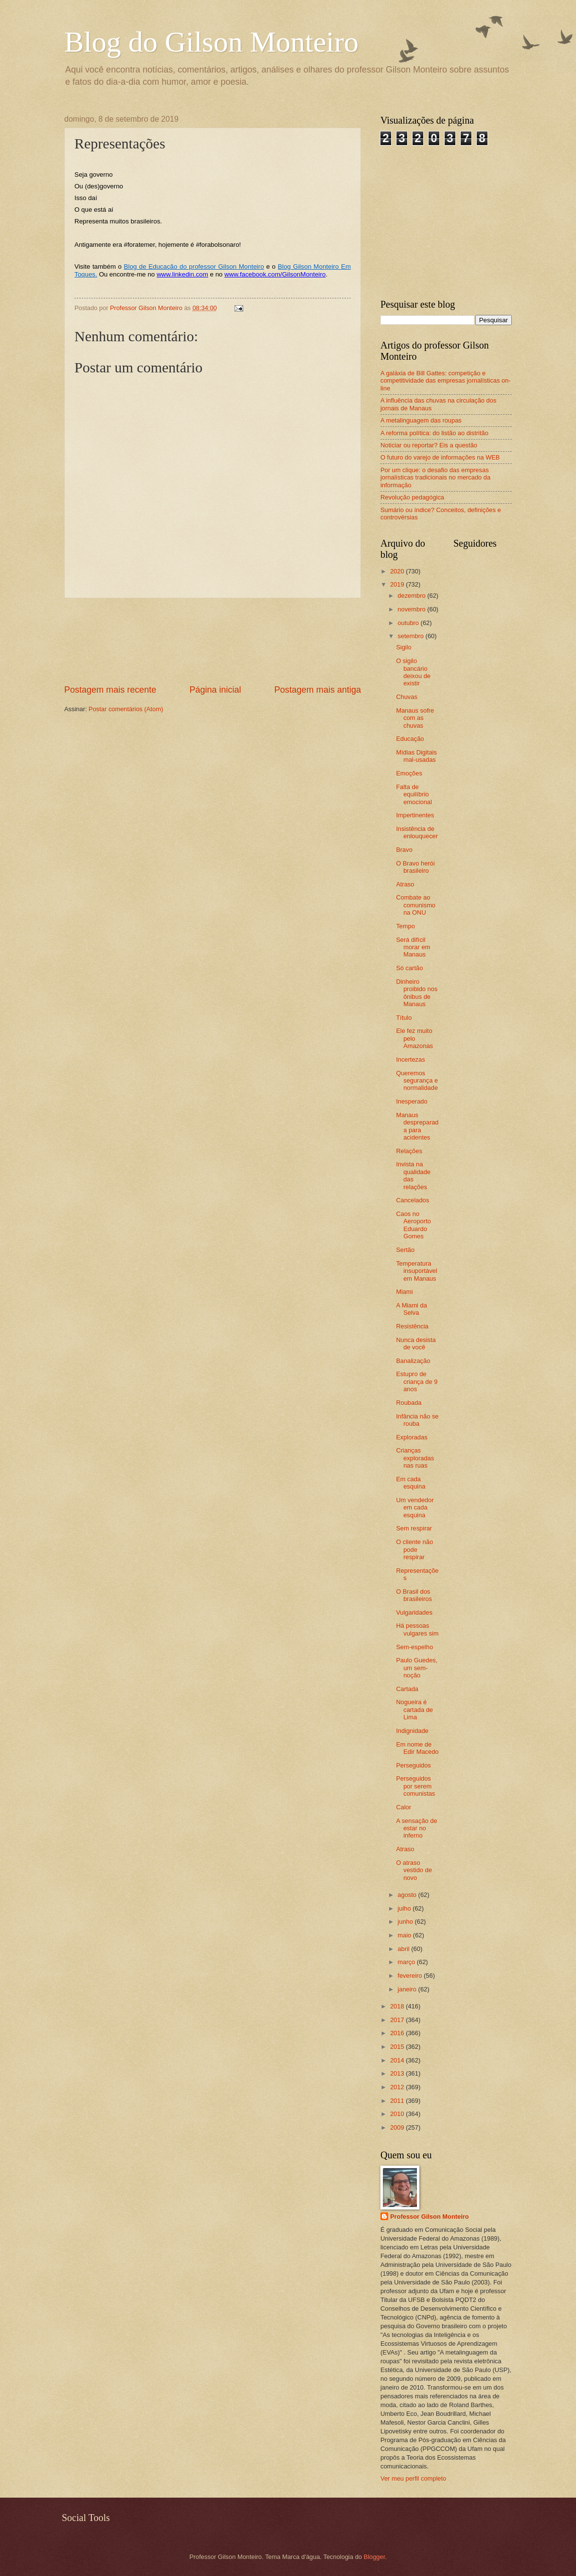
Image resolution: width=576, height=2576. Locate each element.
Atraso (405, 884)
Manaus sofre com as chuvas (415, 718)
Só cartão (409, 968)
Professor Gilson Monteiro (429, 2216)
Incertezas (410, 1059)
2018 (398, 2006)
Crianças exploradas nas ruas (415, 1458)
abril (404, 1948)
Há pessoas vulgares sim (417, 1629)
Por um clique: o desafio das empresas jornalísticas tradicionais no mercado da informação (435, 477)
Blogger (374, 2556)
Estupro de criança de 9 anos (416, 1381)
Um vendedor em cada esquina (414, 1507)
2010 (398, 2113)
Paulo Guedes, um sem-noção (416, 1667)
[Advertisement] (212, 640)
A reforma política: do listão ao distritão (434, 433)
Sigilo (404, 647)
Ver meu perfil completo (413, 2478)
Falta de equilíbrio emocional (414, 794)
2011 (398, 2100)
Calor (403, 1807)
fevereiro (410, 1975)
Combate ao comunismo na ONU (415, 905)
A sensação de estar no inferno (416, 1828)
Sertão (405, 1249)
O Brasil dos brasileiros (414, 1595)
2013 (398, 2073)
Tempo (405, 926)
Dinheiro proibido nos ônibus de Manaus (416, 993)
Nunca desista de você (416, 1343)
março (406, 1962)
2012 (398, 2087)
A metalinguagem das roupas (421, 420)
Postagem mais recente (110, 690)
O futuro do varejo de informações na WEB (440, 457)
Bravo (404, 849)
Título (404, 1017)
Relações (409, 1151)
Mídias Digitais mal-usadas (416, 756)
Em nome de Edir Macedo (417, 1748)
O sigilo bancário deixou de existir (413, 672)
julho (405, 1908)
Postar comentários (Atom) (126, 709)
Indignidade (412, 1730)
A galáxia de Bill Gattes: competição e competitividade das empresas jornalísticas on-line (445, 380)
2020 (398, 571)
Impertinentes (415, 815)
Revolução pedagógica (412, 497)
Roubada (408, 1402)
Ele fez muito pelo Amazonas (414, 1038)
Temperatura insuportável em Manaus (416, 1271)
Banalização (413, 1360)
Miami (404, 1291)
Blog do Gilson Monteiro (211, 42)
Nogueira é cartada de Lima (414, 1709)
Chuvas (406, 696)
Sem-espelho (414, 1647)
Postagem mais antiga (317, 690)
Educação (410, 738)
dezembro (412, 595)
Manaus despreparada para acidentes (417, 1126)
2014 (398, 2060)
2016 (398, 2033)
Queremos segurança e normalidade (417, 1080)
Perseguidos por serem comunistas (415, 1786)
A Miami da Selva (411, 1309)
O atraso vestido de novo (414, 1870)
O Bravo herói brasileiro (415, 867)
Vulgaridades (414, 1612)
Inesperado (411, 1101)
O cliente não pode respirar (414, 1549)
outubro (408, 622)
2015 (398, 2046)
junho (405, 1921)
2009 (398, 2127)
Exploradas (411, 1437)
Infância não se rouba (417, 1420)
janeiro (407, 1989)
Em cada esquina (410, 1482)
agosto (407, 1894)
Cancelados (412, 1200)
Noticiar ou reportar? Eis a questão (428, 445)
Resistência (412, 1326)
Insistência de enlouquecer (417, 832)
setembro (411, 636)
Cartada (407, 1689)
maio (405, 1935)
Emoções (409, 773)
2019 (398, 584)
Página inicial (215, 690)
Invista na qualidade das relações (413, 1175)
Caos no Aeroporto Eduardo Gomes (413, 1225)
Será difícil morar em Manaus (413, 947)
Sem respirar (414, 1528)
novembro (412, 609)
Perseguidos (413, 1765)
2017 (398, 2020)
